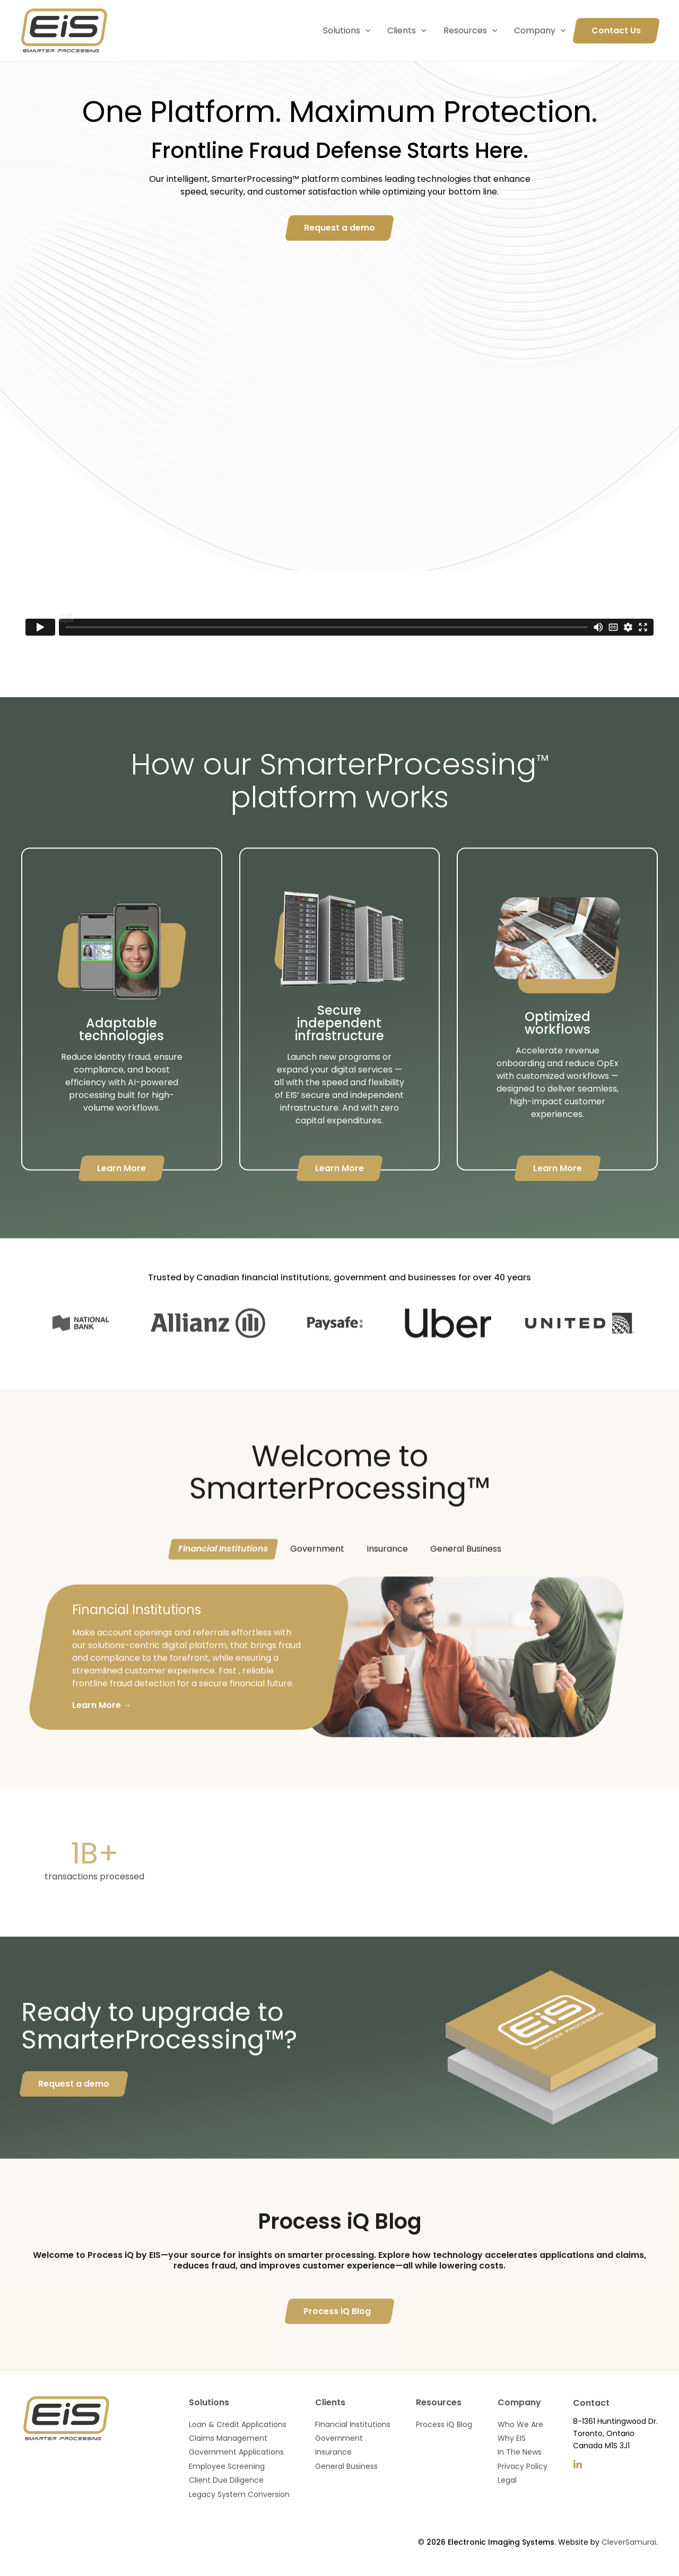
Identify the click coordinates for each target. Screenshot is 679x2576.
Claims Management (228, 2438)
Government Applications (236, 2452)
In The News (520, 2452)
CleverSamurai (629, 2542)
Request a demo (73, 2113)
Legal (507, 2480)
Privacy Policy (522, 2466)
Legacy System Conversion (239, 2494)
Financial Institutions (223, 1578)
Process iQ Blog (337, 2340)
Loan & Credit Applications (237, 2424)
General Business (465, 1578)
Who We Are (520, 2424)
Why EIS (512, 2438)
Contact (591, 2403)
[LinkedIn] (577, 2464)
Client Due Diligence (226, 2480)
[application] (365, 31)
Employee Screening (227, 2466)
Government (317, 1578)
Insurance (387, 1578)
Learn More (121, 1197)
